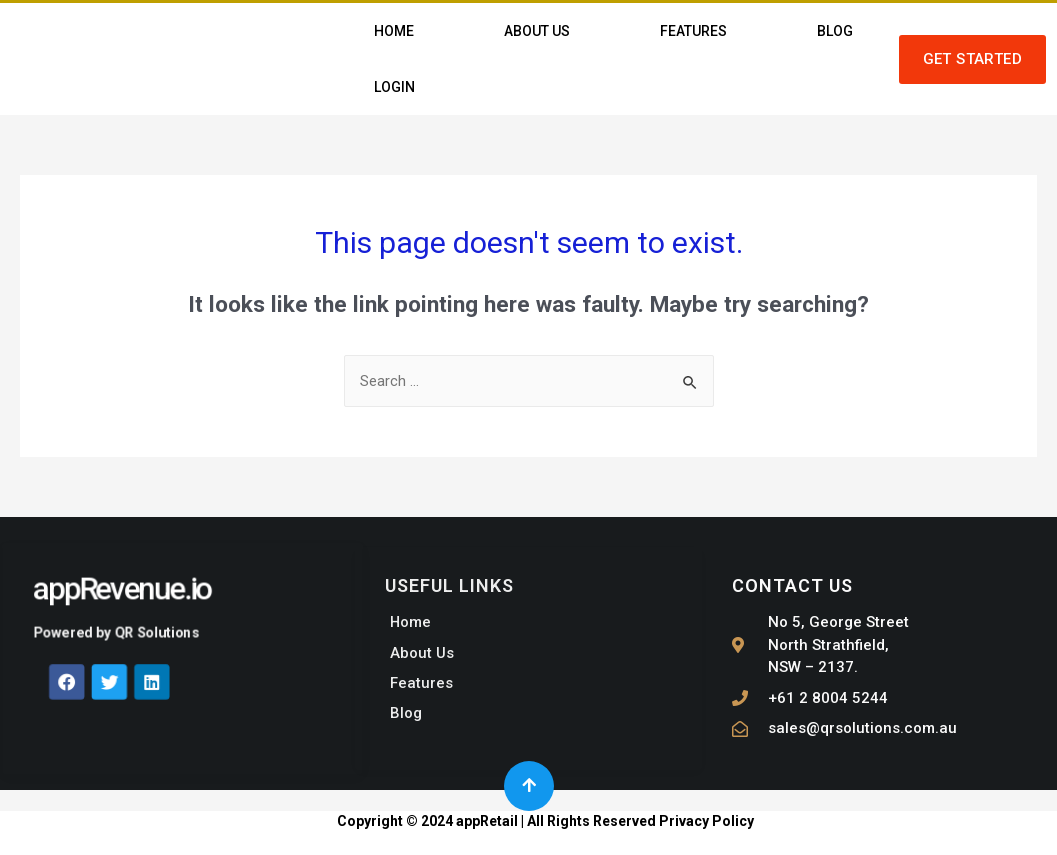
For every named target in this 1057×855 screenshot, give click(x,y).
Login (394, 87)
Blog (835, 31)
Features (693, 31)
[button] (972, 59)
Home (394, 31)
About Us (537, 31)
